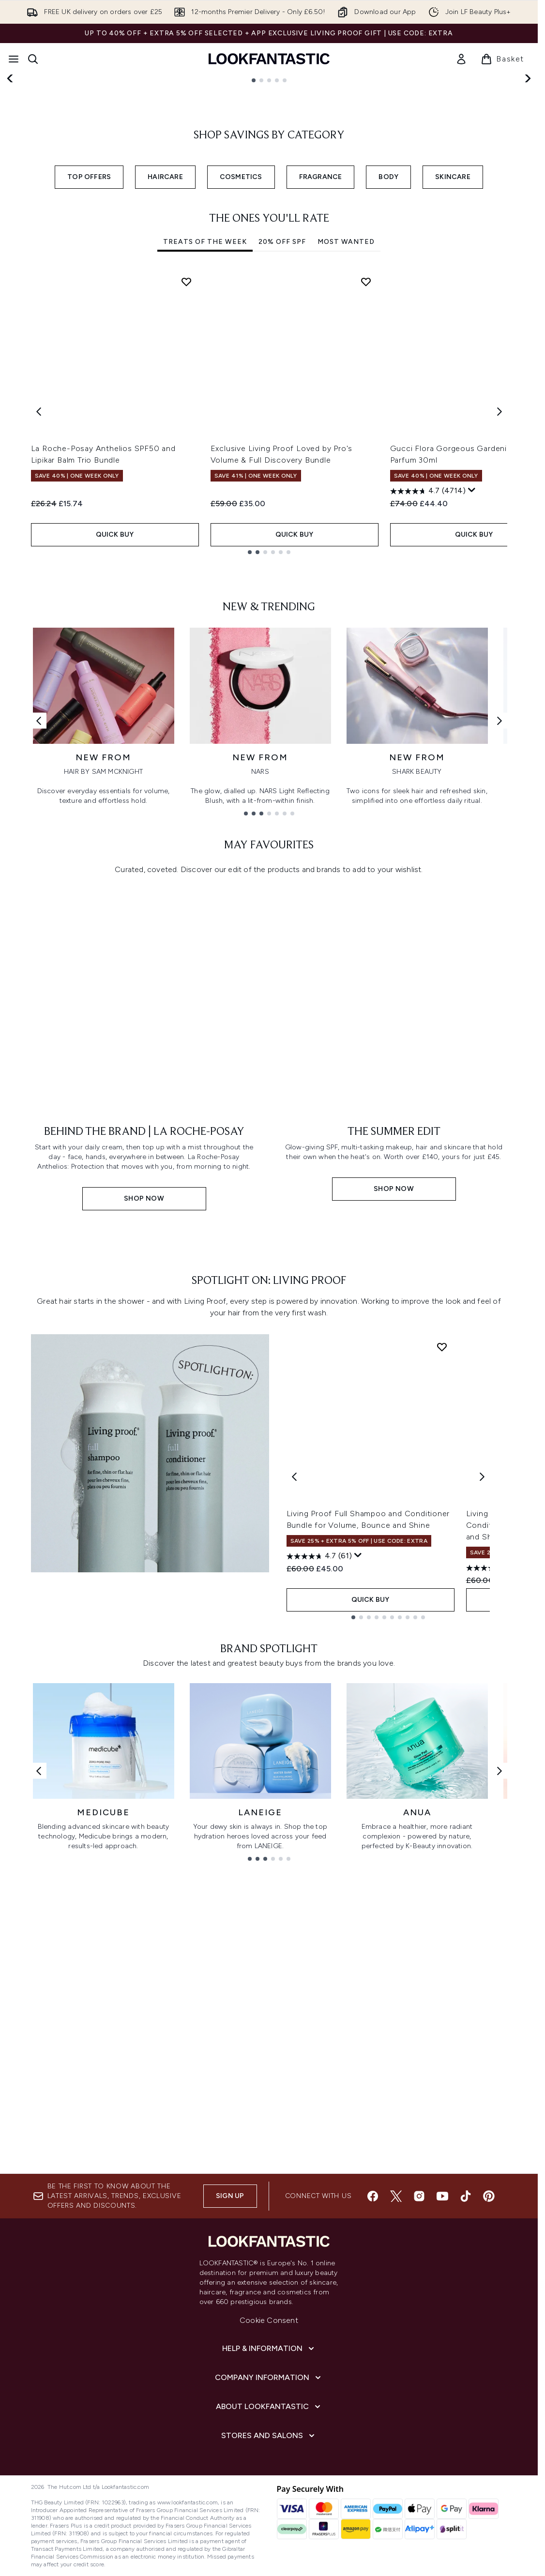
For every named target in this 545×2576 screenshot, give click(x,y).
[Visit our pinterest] (488, 2312)
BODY (388, 373)
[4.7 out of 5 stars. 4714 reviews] (428, 687)
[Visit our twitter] (396, 2312)
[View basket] (502, 59)
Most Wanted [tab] (346, 438)
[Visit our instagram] (419, 2312)
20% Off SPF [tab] (282, 438)
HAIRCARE (165, 373)
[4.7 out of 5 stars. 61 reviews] (319, 1961)
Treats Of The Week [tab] (205, 438)
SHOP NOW (63, 201)
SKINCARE (452, 373)
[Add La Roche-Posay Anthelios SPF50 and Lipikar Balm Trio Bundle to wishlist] (186, 477)
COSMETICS (241, 373)
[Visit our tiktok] (465, 2312)
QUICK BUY (115, 730)
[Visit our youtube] (442, 2312)
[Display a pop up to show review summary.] (472, 686)
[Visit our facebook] (372, 2312)
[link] (461, 59)
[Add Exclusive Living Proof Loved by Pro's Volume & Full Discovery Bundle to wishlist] (366, 477)
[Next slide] (527, 162)
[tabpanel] (269, 607)
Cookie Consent (269, 2436)
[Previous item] (38, 608)
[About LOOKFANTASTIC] (269, 2523)
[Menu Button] (13, 59)
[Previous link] (38, 944)
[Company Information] (269, 2494)
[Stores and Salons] (269, 2552)
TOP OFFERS (89, 373)
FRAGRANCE (320, 373)
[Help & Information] (269, 2464)
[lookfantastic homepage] (269, 58)
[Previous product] (294, 1882)
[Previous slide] (10, 162)
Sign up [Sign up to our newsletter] (230, 2312)
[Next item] (499, 608)
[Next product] (482, 1882)
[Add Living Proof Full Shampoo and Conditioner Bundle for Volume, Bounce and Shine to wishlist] (442, 1751)
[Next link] (499, 944)
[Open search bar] (33, 59)
